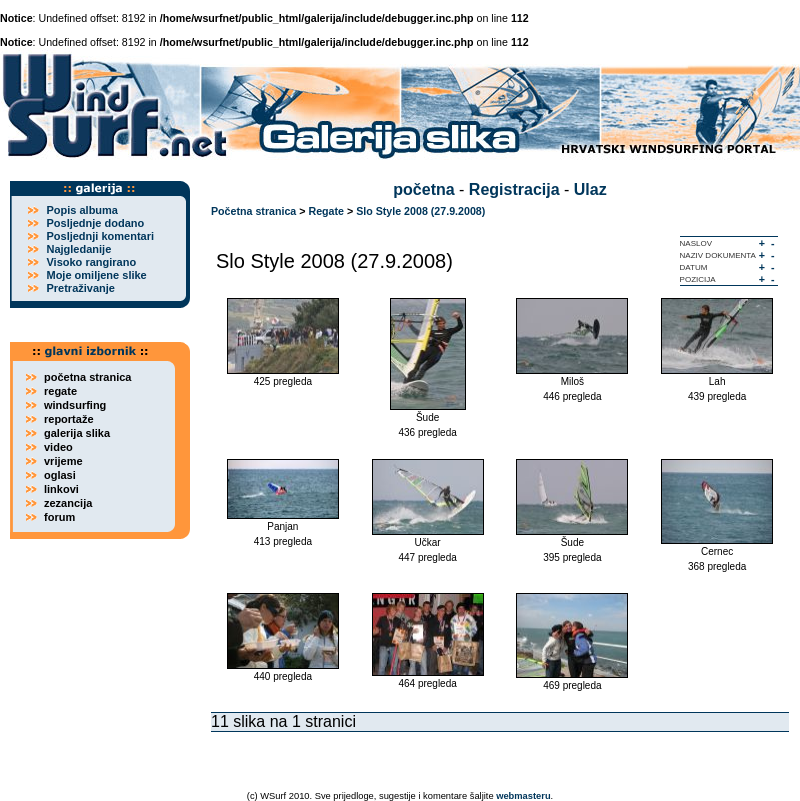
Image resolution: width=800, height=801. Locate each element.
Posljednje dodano (95, 223)
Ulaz (590, 189)
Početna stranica (253, 211)
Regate (326, 211)
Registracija (514, 189)
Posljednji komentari (100, 236)
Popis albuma (82, 210)
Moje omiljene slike (96, 275)
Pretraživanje (80, 288)
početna (423, 189)
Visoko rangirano (91, 262)
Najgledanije (78, 249)
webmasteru (523, 796)
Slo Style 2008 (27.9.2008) (420, 211)
